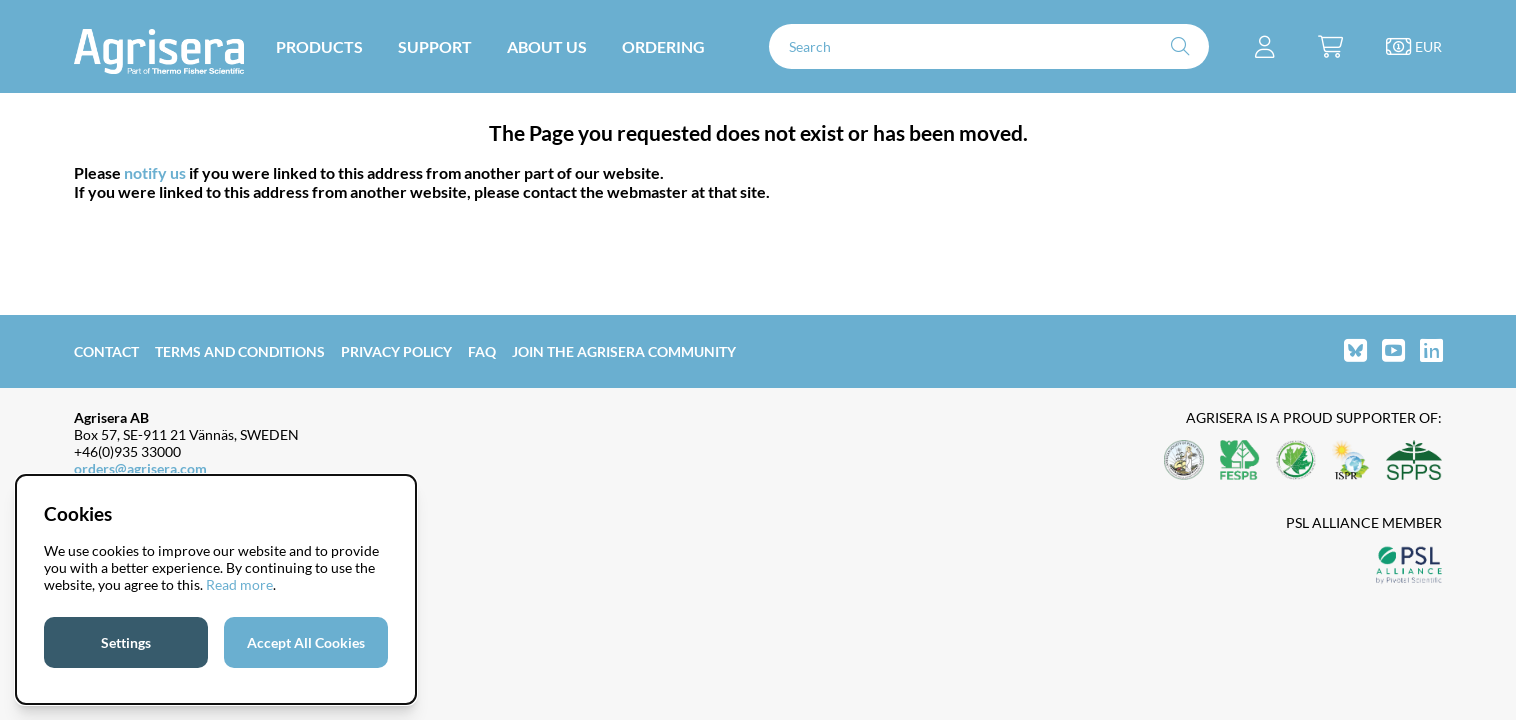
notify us (155, 172)
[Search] (989, 46)
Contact (106, 351)
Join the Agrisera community (624, 351)
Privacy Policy (396, 351)
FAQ (482, 351)
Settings (126, 642)
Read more (239, 584)
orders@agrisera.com (140, 468)
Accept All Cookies (306, 642)
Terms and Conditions (240, 351)
